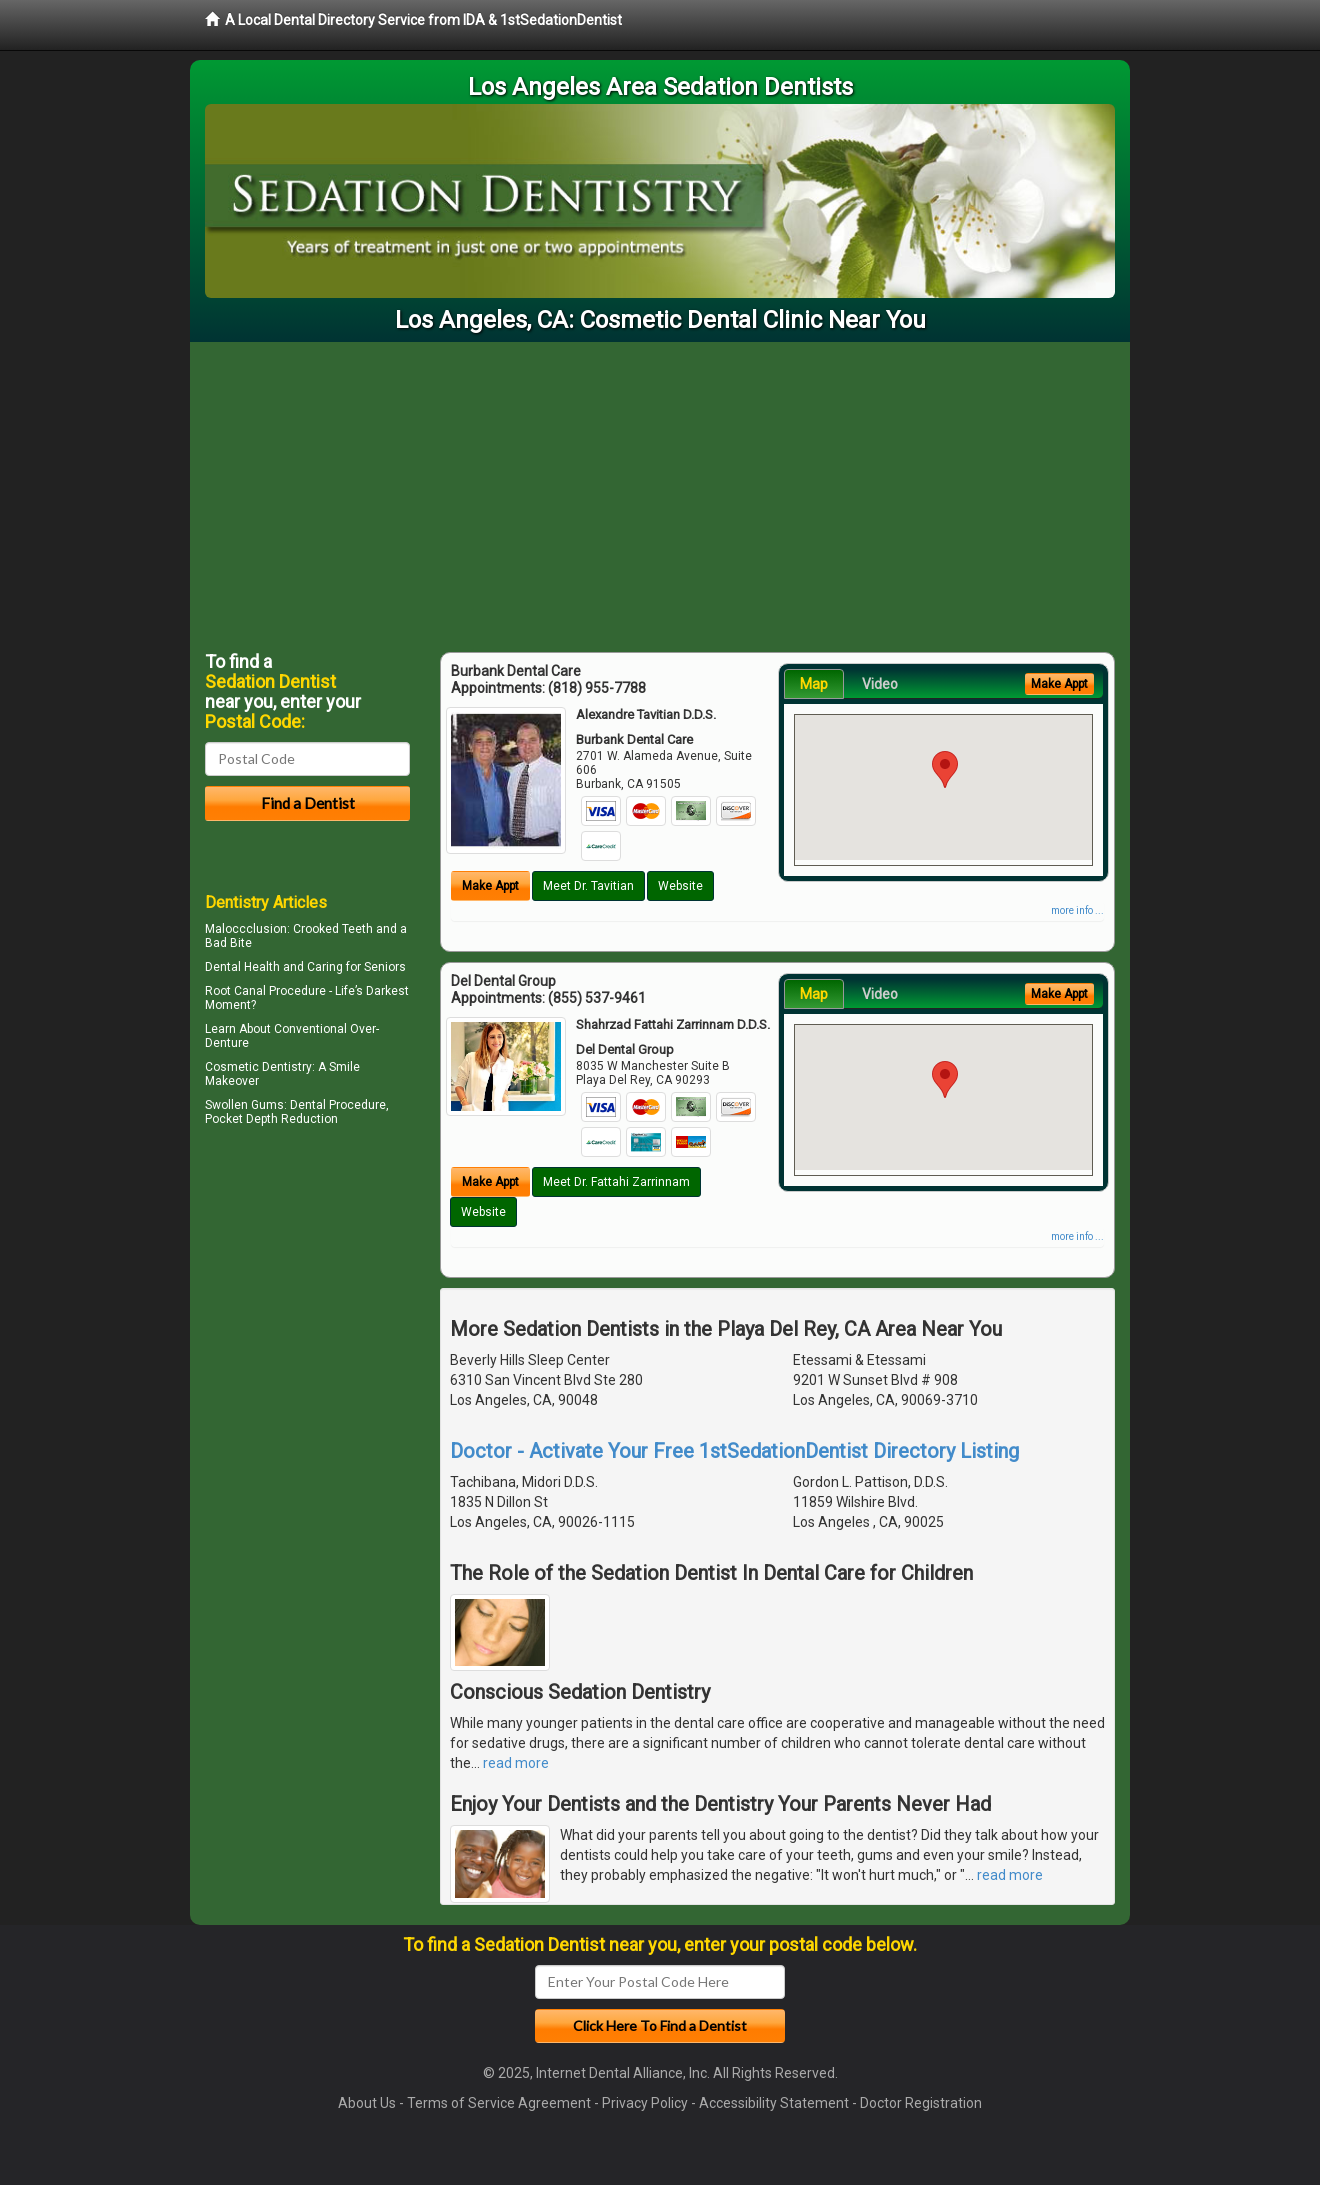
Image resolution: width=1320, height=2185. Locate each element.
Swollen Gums (244, 1105)
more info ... (1077, 910)
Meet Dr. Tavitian (588, 886)
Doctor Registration (921, 2103)
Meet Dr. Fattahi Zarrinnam (616, 1182)
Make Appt (490, 886)
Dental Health (242, 967)
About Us (367, 2103)
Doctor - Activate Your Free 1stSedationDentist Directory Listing (734, 1451)
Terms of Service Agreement (499, 2103)
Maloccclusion (246, 929)
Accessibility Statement (774, 2103)
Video (880, 684)
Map (814, 684)
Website (680, 886)
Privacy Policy (645, 2103)
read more (516, 1763)
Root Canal (235, 991)
